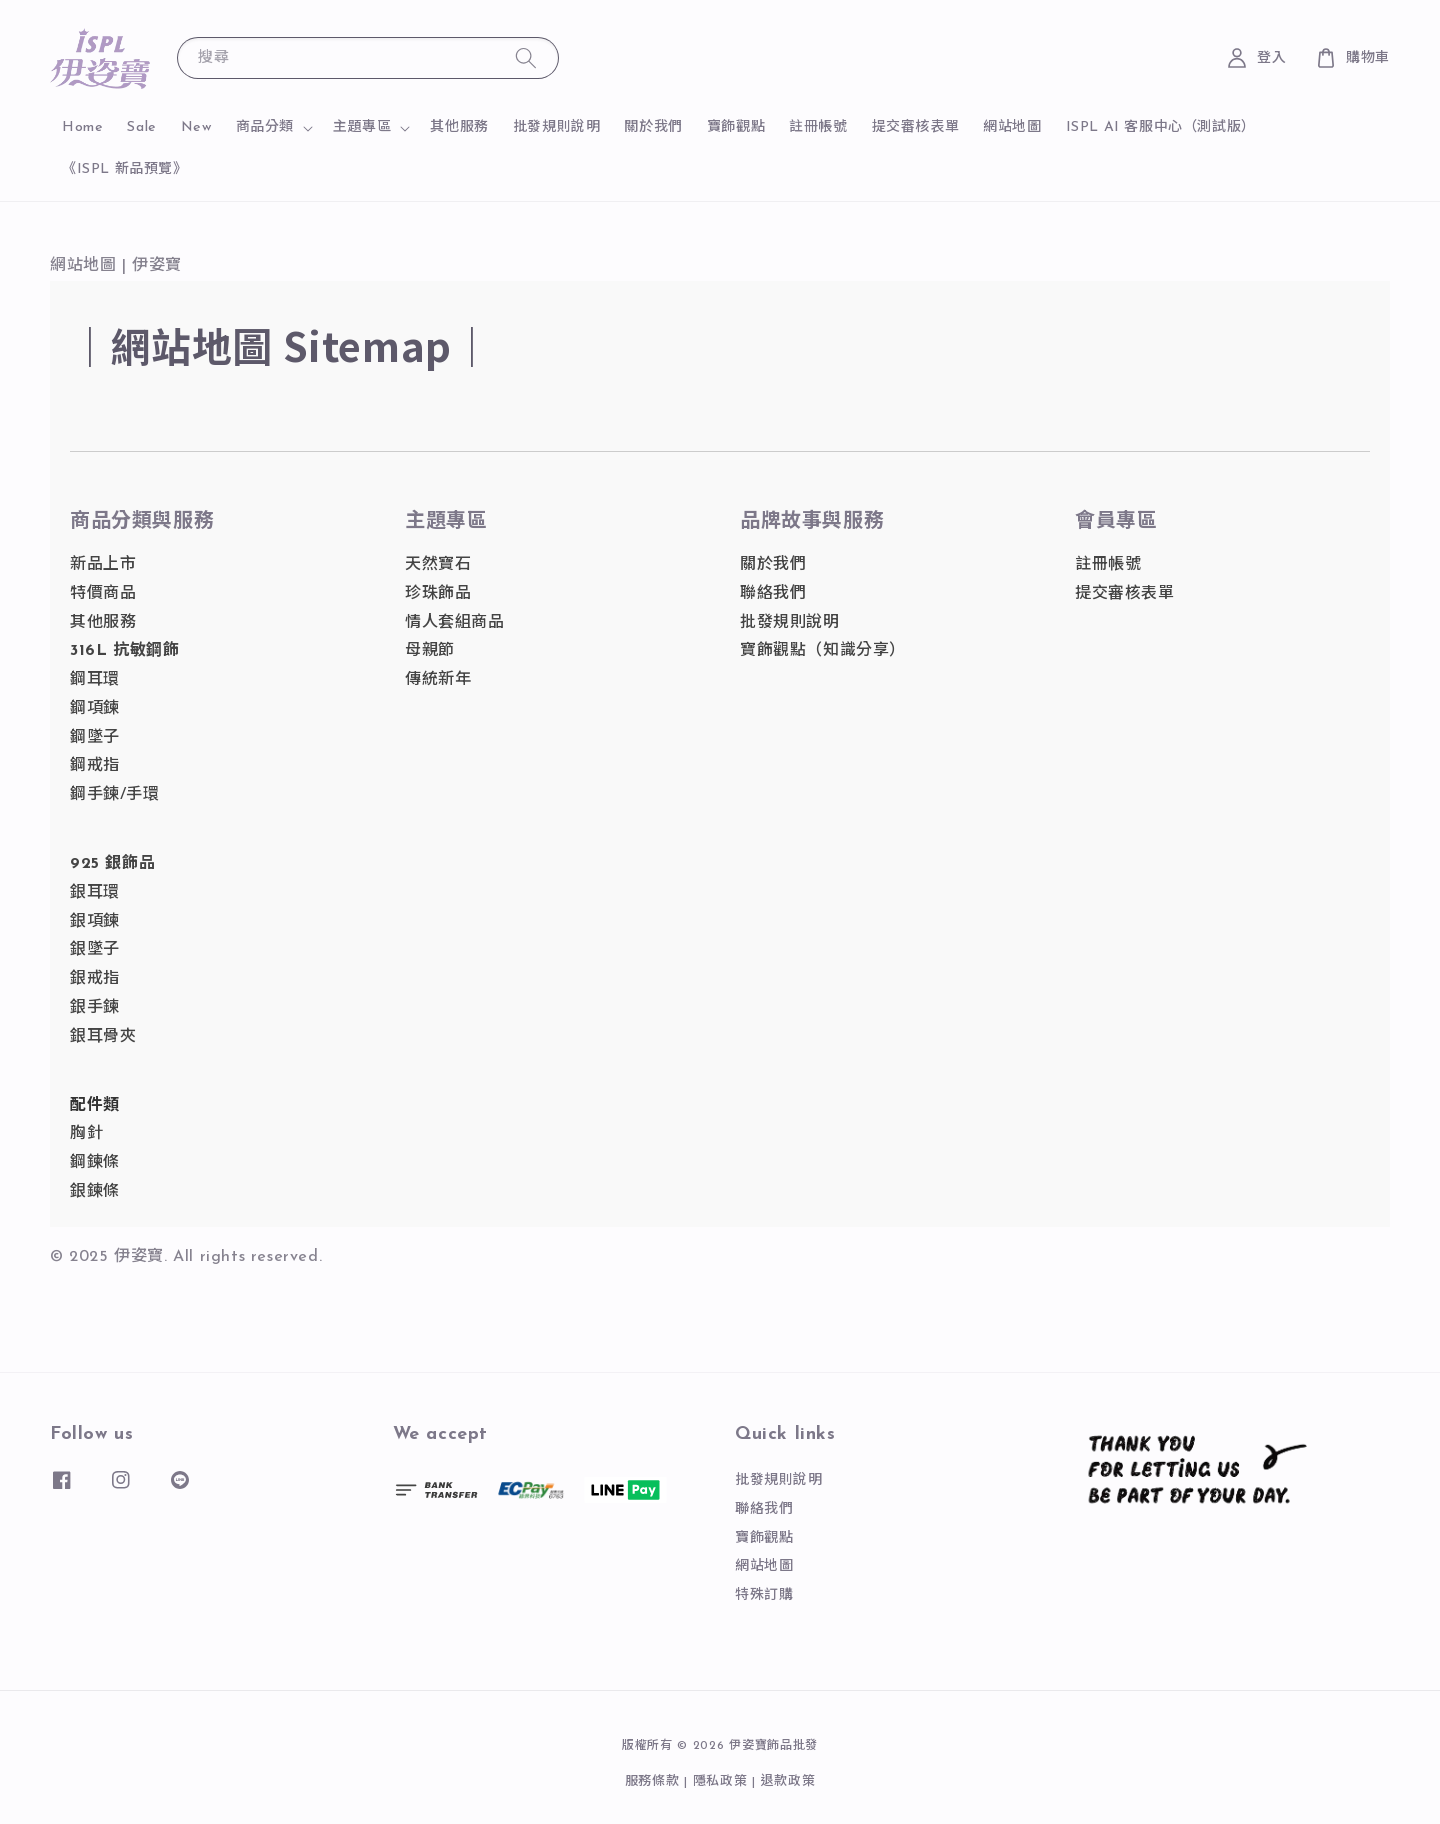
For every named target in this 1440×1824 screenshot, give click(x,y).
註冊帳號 (818, 127)
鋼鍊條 (95, 1163)
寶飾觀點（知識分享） (823, 651)
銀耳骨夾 (103, 1037)
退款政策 (788, 1781)
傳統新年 (438, 680)
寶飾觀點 (736, 127)
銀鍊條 (95, 1192)
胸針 (86, 1134)
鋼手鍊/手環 (115, 795)
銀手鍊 (95, 1008)
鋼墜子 (95, 738)
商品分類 (265, 127)
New (196, 127)
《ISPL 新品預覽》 (125, 169)
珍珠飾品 (438, 594)
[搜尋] (526, 57)
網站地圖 (1012, 127)
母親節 (430, 651)
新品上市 (103, 565)
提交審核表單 (916, 127)
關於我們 (653, 127)
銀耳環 (95, 893)
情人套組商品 (455, 623)
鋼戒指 (95, 766)
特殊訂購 (764, 1595)
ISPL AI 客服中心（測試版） (1161, 127)
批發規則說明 (557, 127)
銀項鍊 (95, 922)
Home (82, 127)
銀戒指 (95, 979)
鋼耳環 (95, 680)
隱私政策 (720, 1781)
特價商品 (103, 594)
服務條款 (652, 1781)
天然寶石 (438, 565)
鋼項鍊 (95, 709)
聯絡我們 (773, 594)
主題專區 (362, 127)
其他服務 (459, 127)
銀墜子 (95, 950)
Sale (141, 127)
